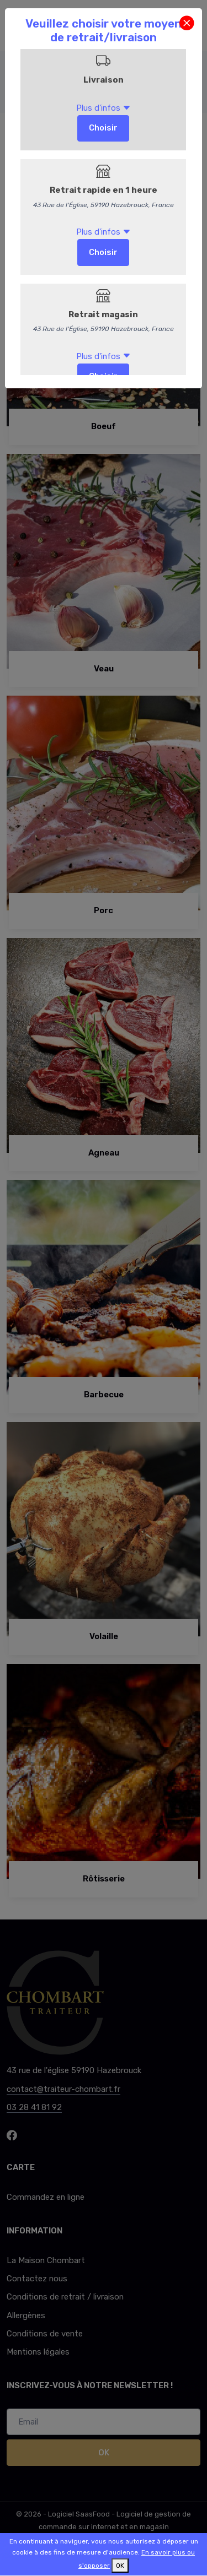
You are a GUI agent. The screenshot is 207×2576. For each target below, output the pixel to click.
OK (120, 2565)
